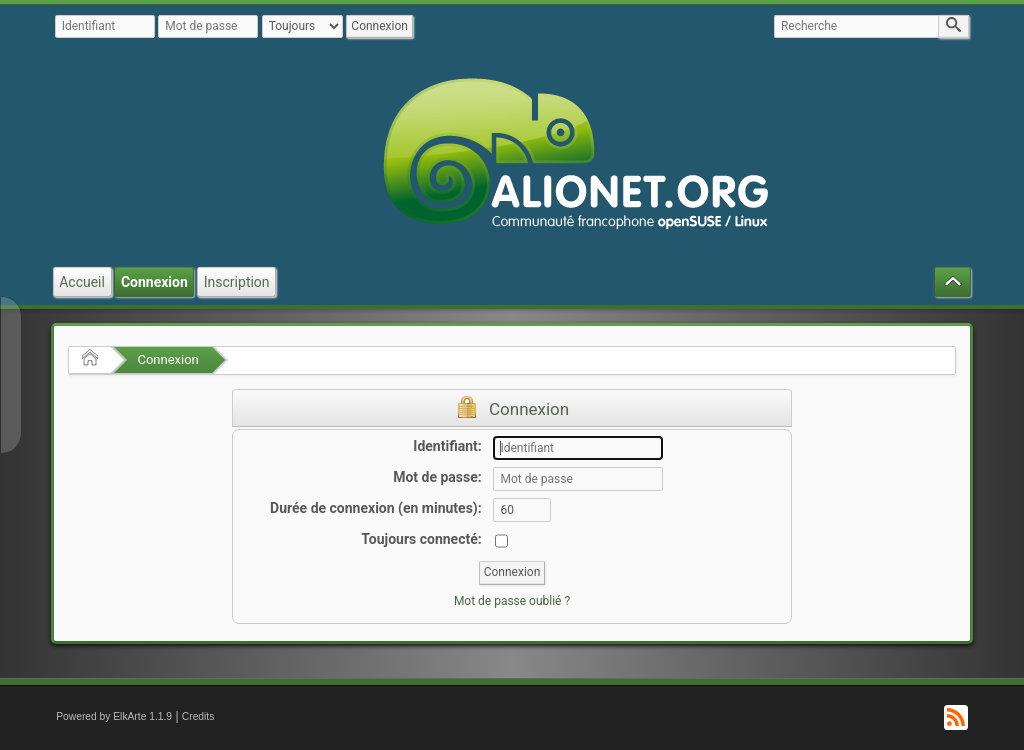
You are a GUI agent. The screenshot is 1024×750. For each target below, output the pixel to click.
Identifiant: (447, 446)
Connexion (167, 359)
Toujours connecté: (421, 539)
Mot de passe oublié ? (512, 601)
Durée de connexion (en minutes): (376, 508)
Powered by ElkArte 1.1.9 (114, 716)
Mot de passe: (437, 477)
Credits (198, 716)
